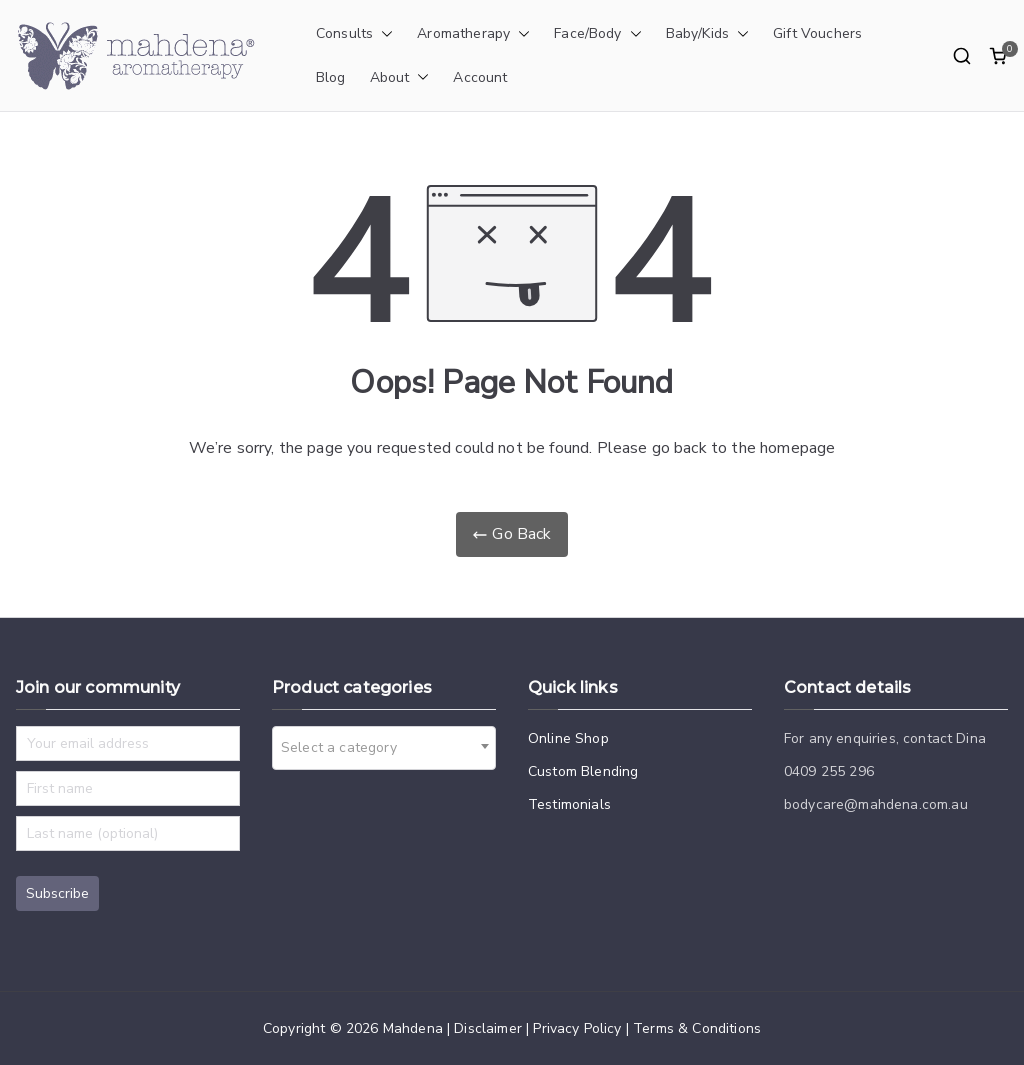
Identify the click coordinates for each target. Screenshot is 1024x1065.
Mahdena (413, 1028)
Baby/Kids (707, 34)
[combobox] (384, 748)
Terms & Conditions (697, 1028)
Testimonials (569, 804)
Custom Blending (583, 771)
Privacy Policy (577, 1028)
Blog (331, 77)
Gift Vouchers (817, 33)
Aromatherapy (473, 34)
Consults (354, 34)
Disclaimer (488, 1028)
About (400, 78)
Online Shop (568, 738)
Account (480, 77)
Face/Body (597, 34)
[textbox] (345, 748)
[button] (383, 34)
